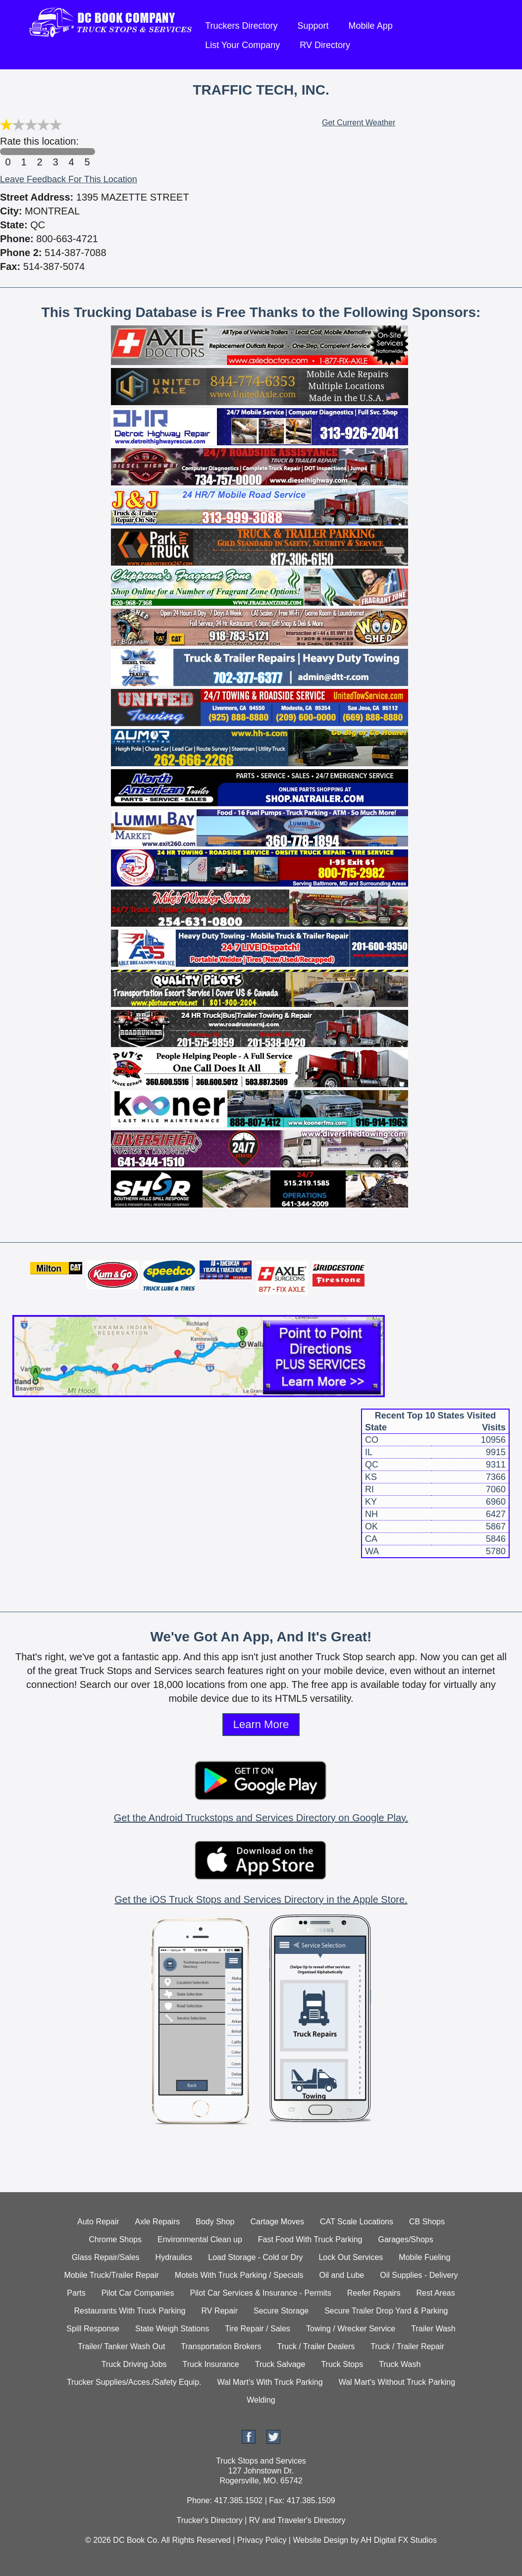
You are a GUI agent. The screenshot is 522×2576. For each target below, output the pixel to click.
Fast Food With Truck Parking (310, 2239)
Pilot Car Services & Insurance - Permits (260, 2293)
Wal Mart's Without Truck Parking (397, 2382)
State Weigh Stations (172, 2328)
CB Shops (427, 2221)
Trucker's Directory (209, 2520)
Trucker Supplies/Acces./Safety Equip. (134, 2382)
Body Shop (215, 2221)
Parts (76, 2293)
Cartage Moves (278, 2221)
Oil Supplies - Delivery (419, 2275)
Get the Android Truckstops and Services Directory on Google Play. (261, 1817)
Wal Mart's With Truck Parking (269, 2382)
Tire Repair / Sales (257, 2328)
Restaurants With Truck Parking (130, 2311)
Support (313, 26)
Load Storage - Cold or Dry (255, 2257)
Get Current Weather (358, 122)
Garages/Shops (405, 2239)
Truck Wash (399, 2364)
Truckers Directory (241, 26)
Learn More (261, 1724)
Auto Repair (98, 2221)
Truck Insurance (211, 2364)
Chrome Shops (115, 2239)
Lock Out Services (350, 2257)
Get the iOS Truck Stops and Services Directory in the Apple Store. (260, 1899)
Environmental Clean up (199, 2239)
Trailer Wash (433, 2328)
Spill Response (92, 2328)
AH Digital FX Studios (399, 2540)
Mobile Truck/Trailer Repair (111, 2275)
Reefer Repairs (374, 2293)
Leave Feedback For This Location (68, 179)
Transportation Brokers (221, 2346)
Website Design (320, 2540)
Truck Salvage (280, 2364)
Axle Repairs (157, 2221)
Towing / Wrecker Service (350, 2328)
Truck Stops (342, 2364)
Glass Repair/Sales (106, 2257)
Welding (261, 2400)
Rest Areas (435, 2293)
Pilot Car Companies (138, 2293)
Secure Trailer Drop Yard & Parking (386, 2311)
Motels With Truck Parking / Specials (239, 2275)
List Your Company (242, 45)
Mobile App (371, 26)
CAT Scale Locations (356, 2221)
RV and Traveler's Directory (297, 2520)
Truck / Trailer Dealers (316, 2346)
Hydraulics (174, 2257)
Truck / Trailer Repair (407, 2346)
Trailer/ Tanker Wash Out (121, 2346)
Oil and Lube (341, 2275)
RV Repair (219, 2311)
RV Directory (325, 45)
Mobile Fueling (424, 2257)
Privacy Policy (262, 2540)
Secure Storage (281, 2311)
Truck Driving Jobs (134, 2364)
